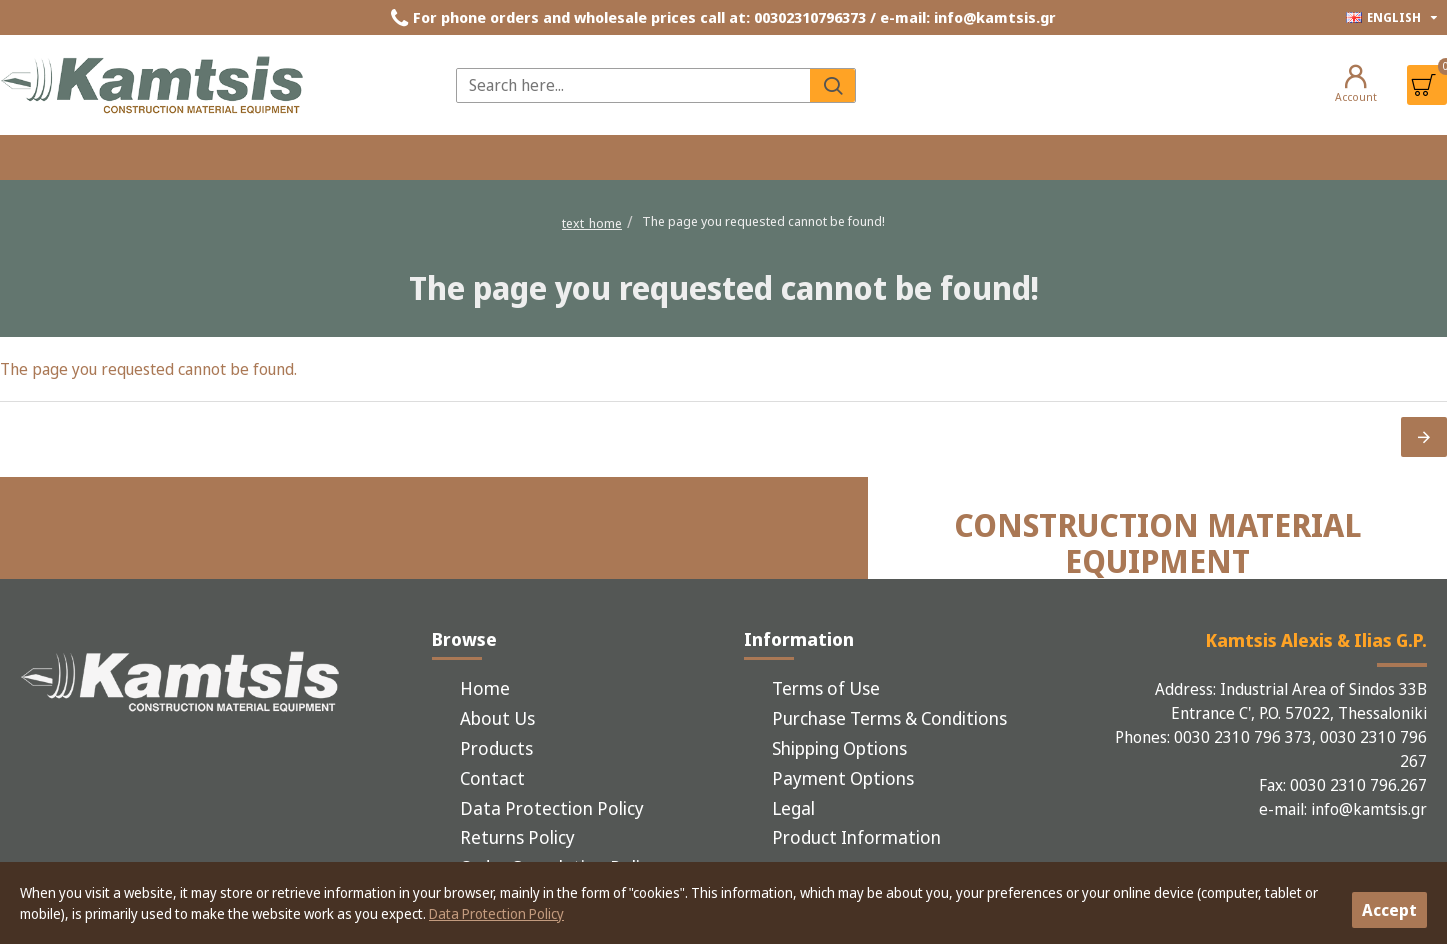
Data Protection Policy (496, 913)
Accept (1389, 910)
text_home (592, 223)
